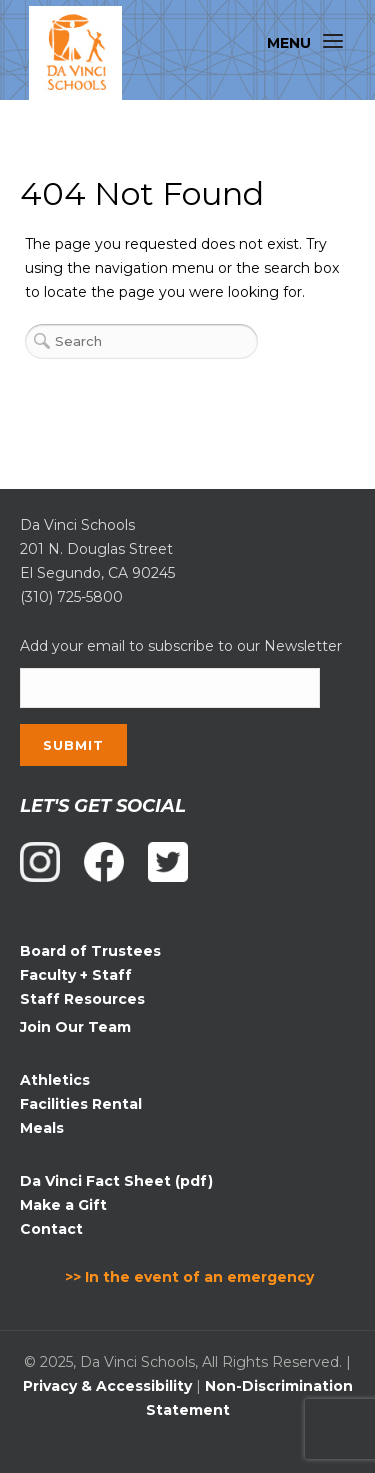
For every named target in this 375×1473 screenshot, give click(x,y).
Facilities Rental (81, 1104)
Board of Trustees (90, 951)
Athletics (55, 1080)
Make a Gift (63, 1205)
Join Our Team (75, 1027)
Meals (42, 1128)
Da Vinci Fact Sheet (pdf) (116, 1181)
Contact (51, 1229)
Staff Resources (82, 999)
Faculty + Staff (76, 975)
